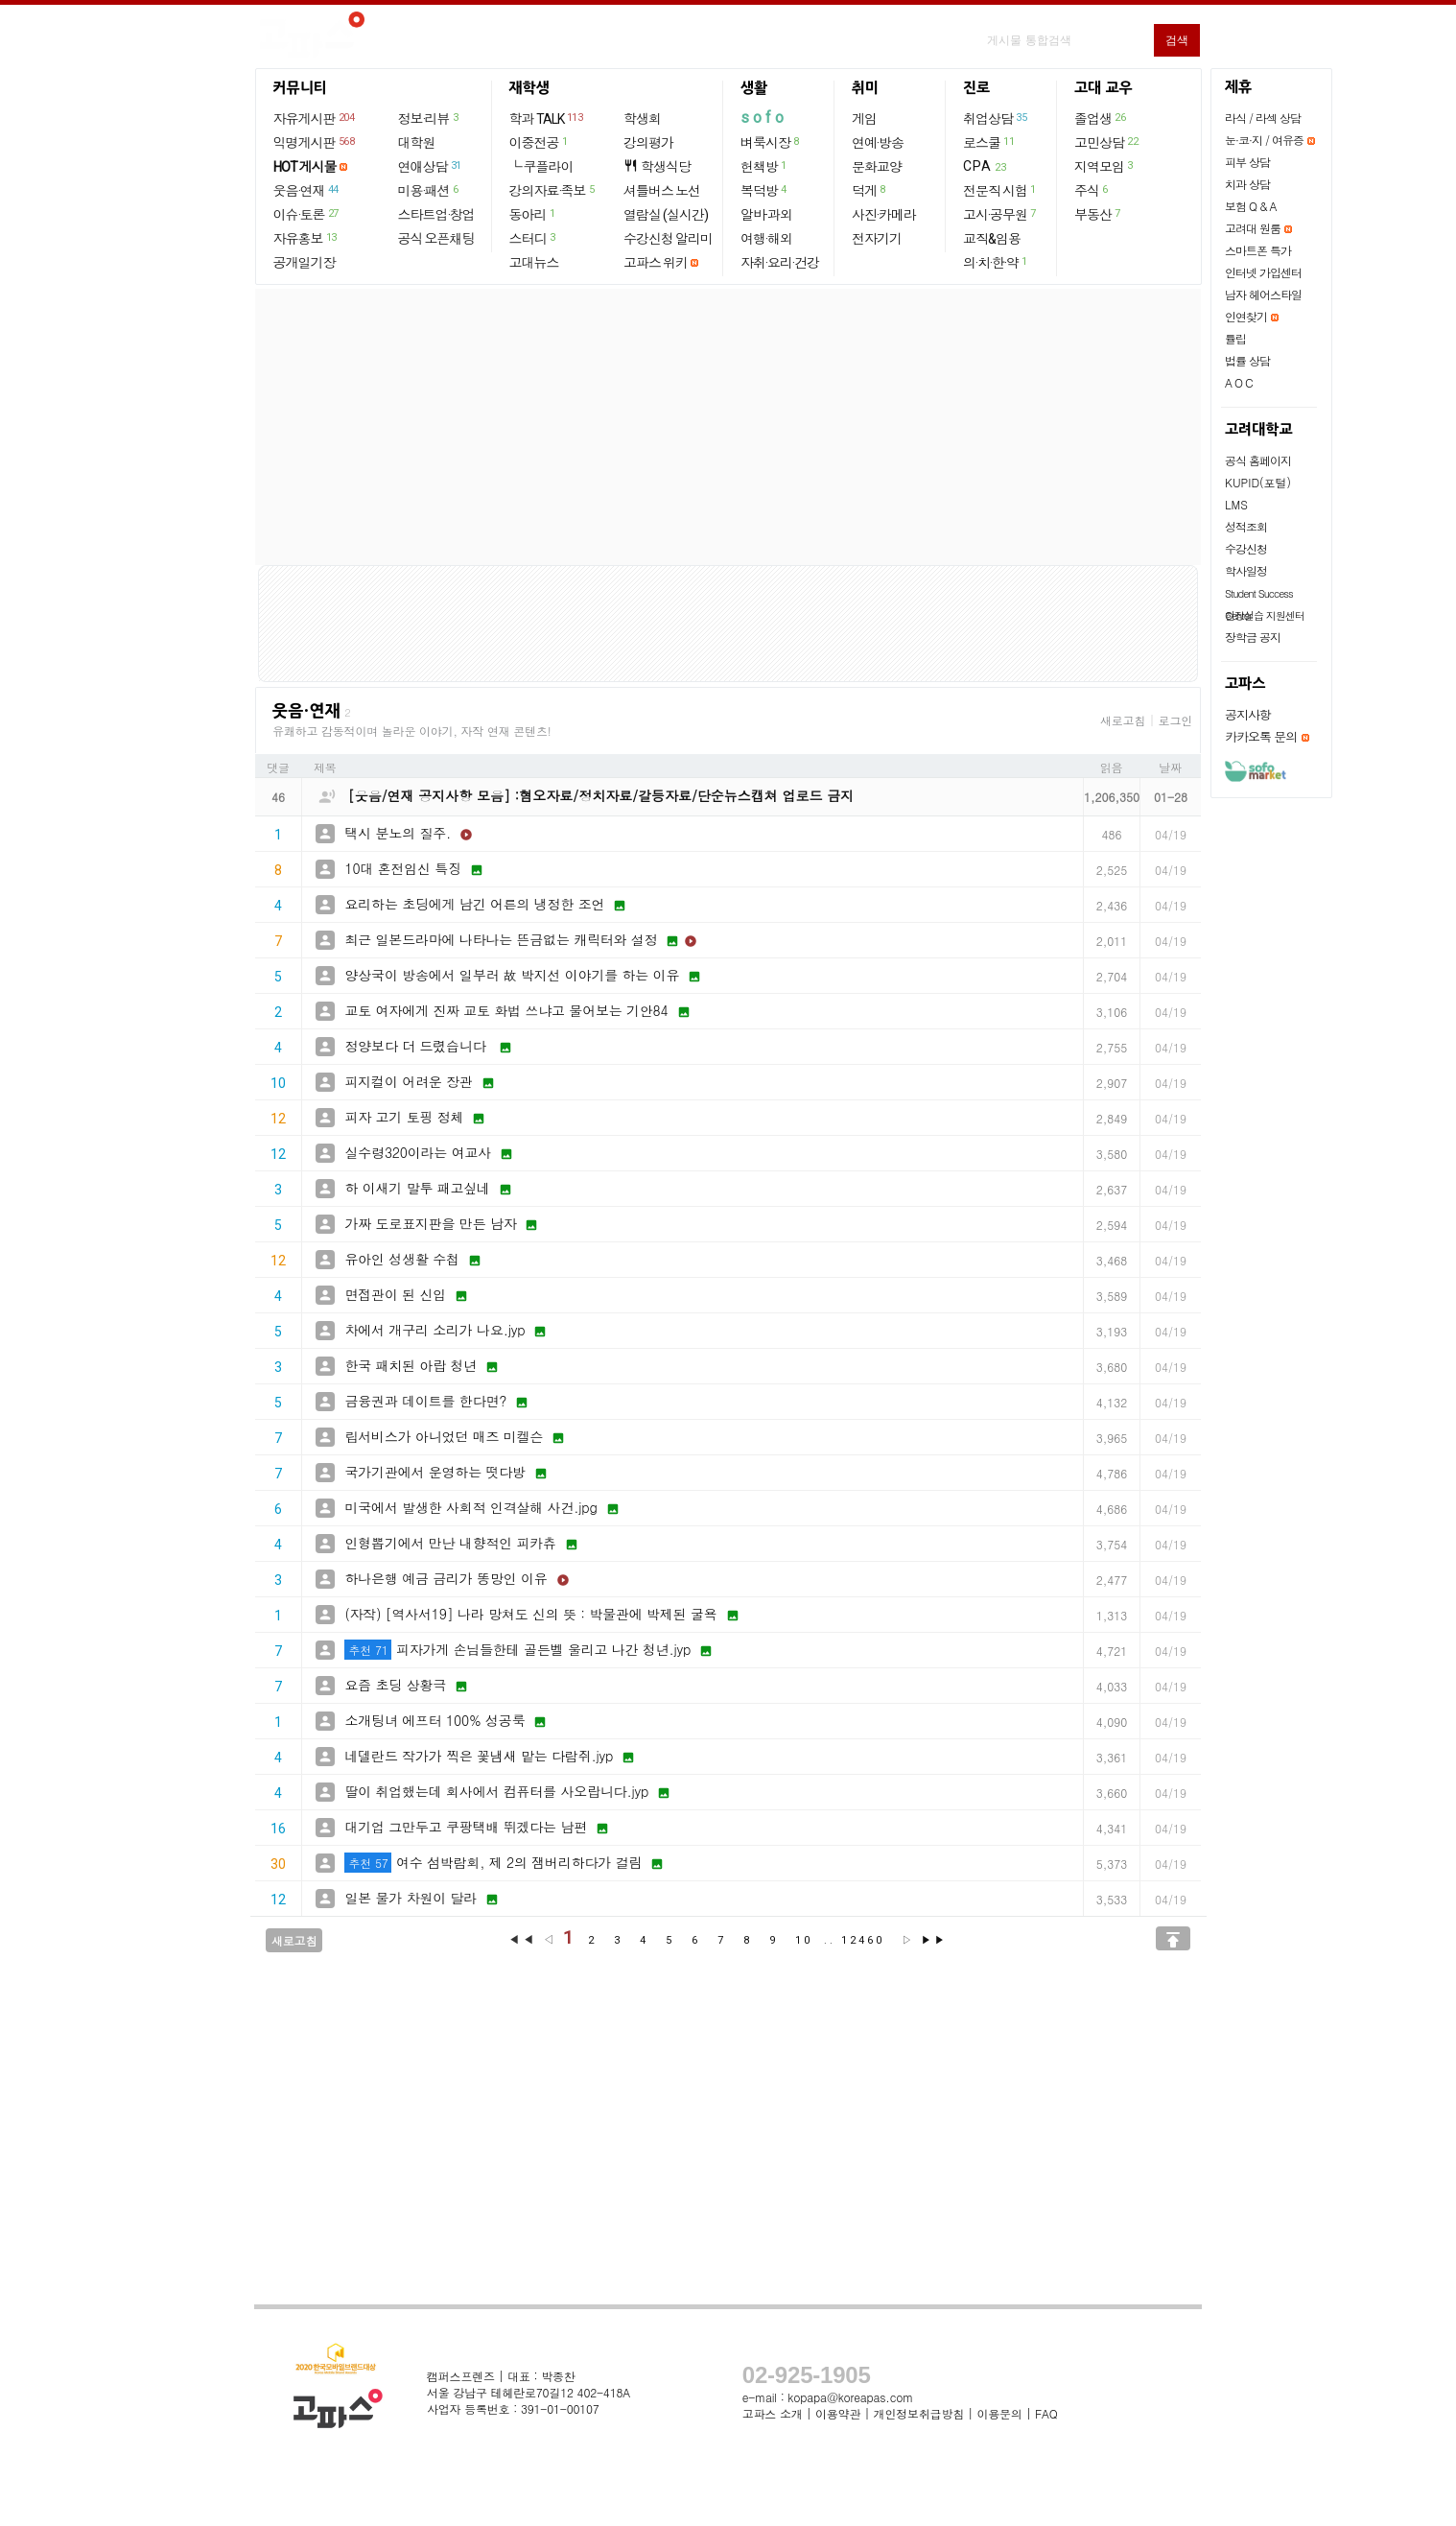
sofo (763, 117)
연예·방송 (878, 143)
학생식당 (657, 166)
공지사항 (1248, 714)
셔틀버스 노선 (661, 191)
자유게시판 (315, 118)
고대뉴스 (534, 263)
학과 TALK (547, 118)
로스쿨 (989, 142)
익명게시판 (315, 142)
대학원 (416, 143)
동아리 (533, 214)
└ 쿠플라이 (541, 167)
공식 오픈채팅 (436, 239)
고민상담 (1106, 142)
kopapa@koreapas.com (850, 2397)
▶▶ (934, 1940)
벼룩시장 (770, 142)
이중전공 (539, 142)
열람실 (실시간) (665, 215)
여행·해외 (766, 239)
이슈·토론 (307, 214)
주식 (1092, 190)
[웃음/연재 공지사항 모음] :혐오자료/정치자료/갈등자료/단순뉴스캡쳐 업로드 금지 (601, 795)
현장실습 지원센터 (1264, 615)
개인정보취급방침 (919, 2413)
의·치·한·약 (996, 262)
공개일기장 (304, 263)
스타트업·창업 (436, 215)
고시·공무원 (1000, 214)
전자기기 (877, 239)
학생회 (642, 119)
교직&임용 (992, 239)
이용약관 (837, 2413)
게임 (864, 119)
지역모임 (1104, 166)
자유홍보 (306, 238)
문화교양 (877, 167)
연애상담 (430, 166)
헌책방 (764, 166)
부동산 (1098, 214)
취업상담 (995, 118)
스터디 (533, 238)
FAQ (1046, 2413)
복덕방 (764, 190)
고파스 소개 (772, 2413)
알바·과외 (766, 215)
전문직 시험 (1000, 190)
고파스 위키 (655, 263)
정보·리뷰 (429, 118)
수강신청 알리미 (668, 239)
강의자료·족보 (553, 190)
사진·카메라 (884, 215)
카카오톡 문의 (1261, 736)
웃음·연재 (307, 190)
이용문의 (999, 2413)
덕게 (869, 190)
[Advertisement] (728, 427)
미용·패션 (429, 190)
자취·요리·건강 (779, 263)
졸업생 (1100, 118)
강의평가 (648, 143)
